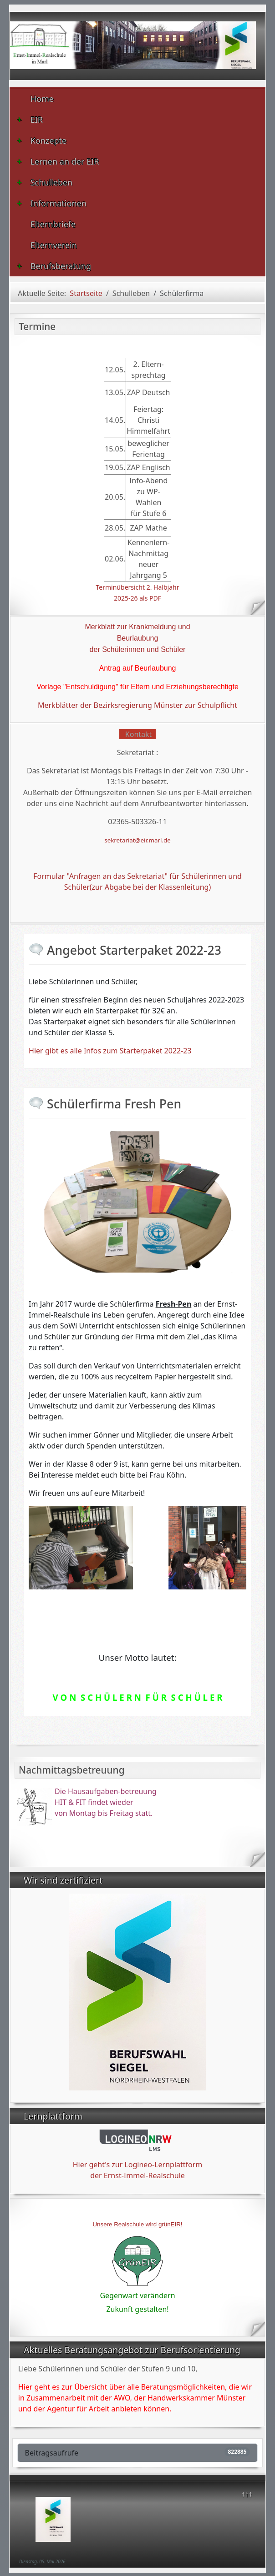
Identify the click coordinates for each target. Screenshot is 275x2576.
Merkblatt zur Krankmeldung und (137, 627)
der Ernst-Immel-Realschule (137, 2175)
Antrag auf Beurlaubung (137, 668)
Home (42, 98)
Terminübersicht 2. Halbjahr (137, 587)
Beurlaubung (137, 638)
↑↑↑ (246, 2494)
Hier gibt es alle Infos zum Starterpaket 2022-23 (110, 1051)
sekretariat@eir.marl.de (137, 840)
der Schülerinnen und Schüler (138, 649)
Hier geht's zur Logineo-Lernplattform (138, 2165)
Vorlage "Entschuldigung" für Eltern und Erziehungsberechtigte (137, 687)
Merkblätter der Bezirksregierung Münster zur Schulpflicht (137, 705)
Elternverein (54, 245)
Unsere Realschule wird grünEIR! (137, 2224)
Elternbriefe (53, 224)
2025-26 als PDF (137, 598)
